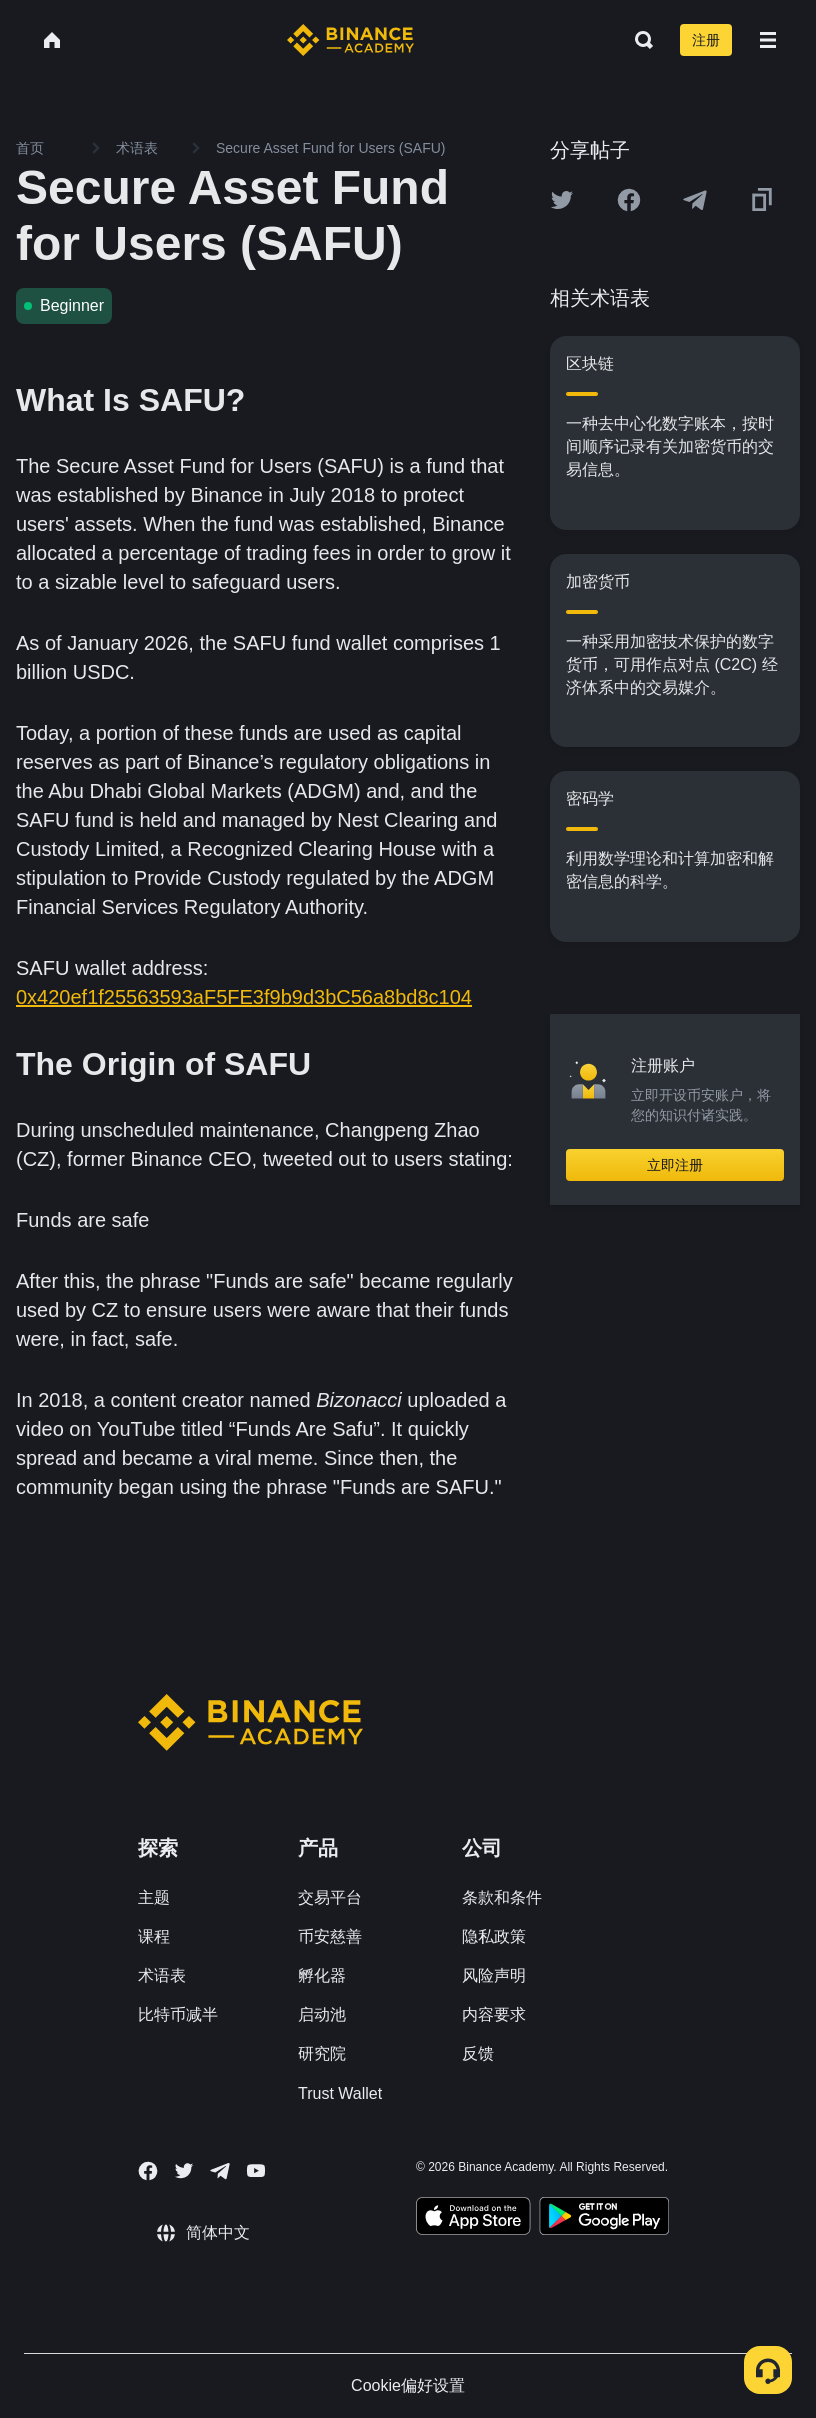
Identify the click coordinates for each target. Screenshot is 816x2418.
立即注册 (675, 1165)
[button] (768, 40)
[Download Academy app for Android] (604, 2219)
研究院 (322, 2053)
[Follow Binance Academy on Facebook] (148, 2171)
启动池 (322, 2014)
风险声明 (494, 1975)
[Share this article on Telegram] (695, 200)
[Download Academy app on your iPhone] (473, 2219)
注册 (706, 40)
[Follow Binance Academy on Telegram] (220, 2171)
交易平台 (330, 1897)
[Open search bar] (638, 40)
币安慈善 (330, 1936)
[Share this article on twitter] (562, 200)
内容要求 (494, 2014)
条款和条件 (502, 1897)
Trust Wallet (340, 2093)
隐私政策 (494, 1936)
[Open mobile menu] (768, 40)
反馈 (478, 2053)
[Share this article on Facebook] (629, 200)
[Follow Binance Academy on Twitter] (184, 2171)
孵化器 (322, 1975)
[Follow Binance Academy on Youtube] (256, 2170)
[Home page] (350, 40)
